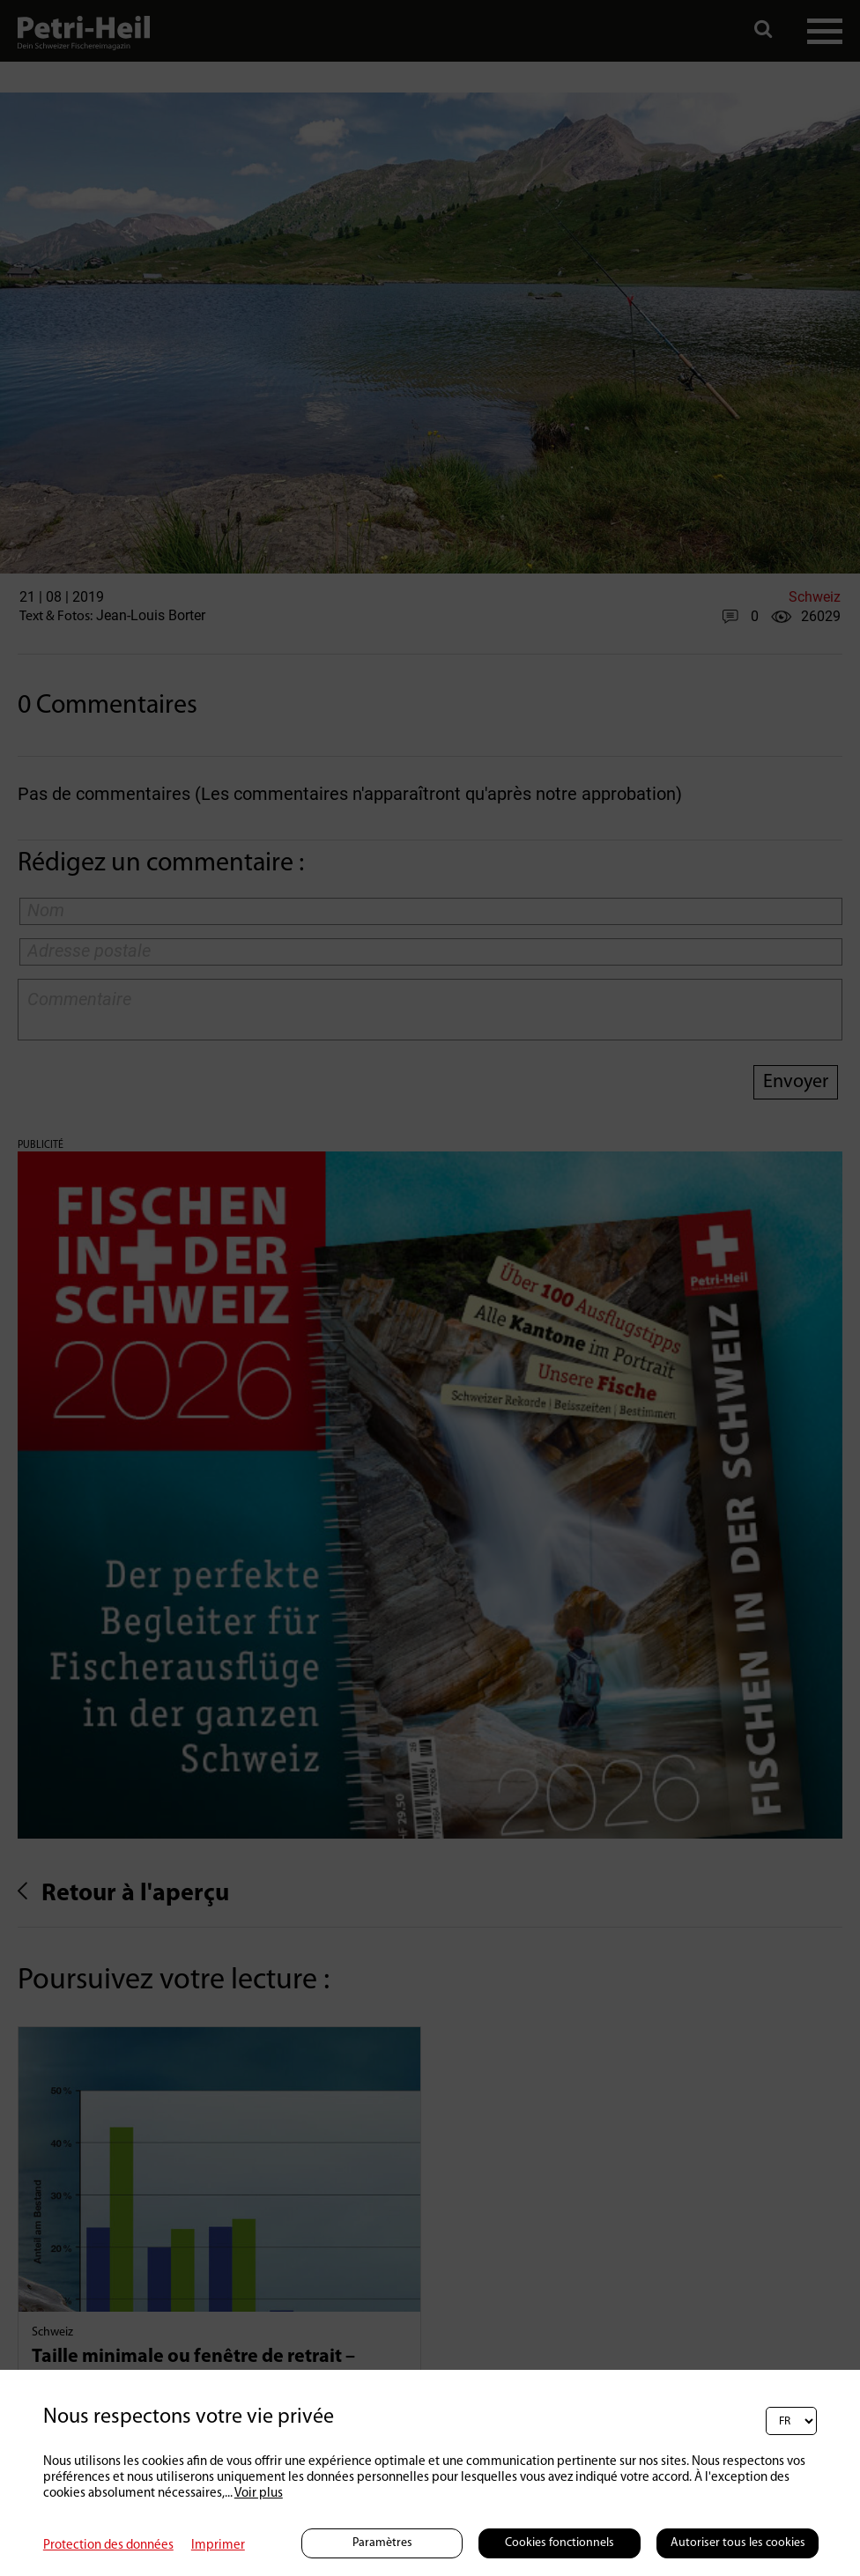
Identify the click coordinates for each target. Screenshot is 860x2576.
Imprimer (218, 2545)
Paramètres (382, 2543)
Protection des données (108, 2545)
